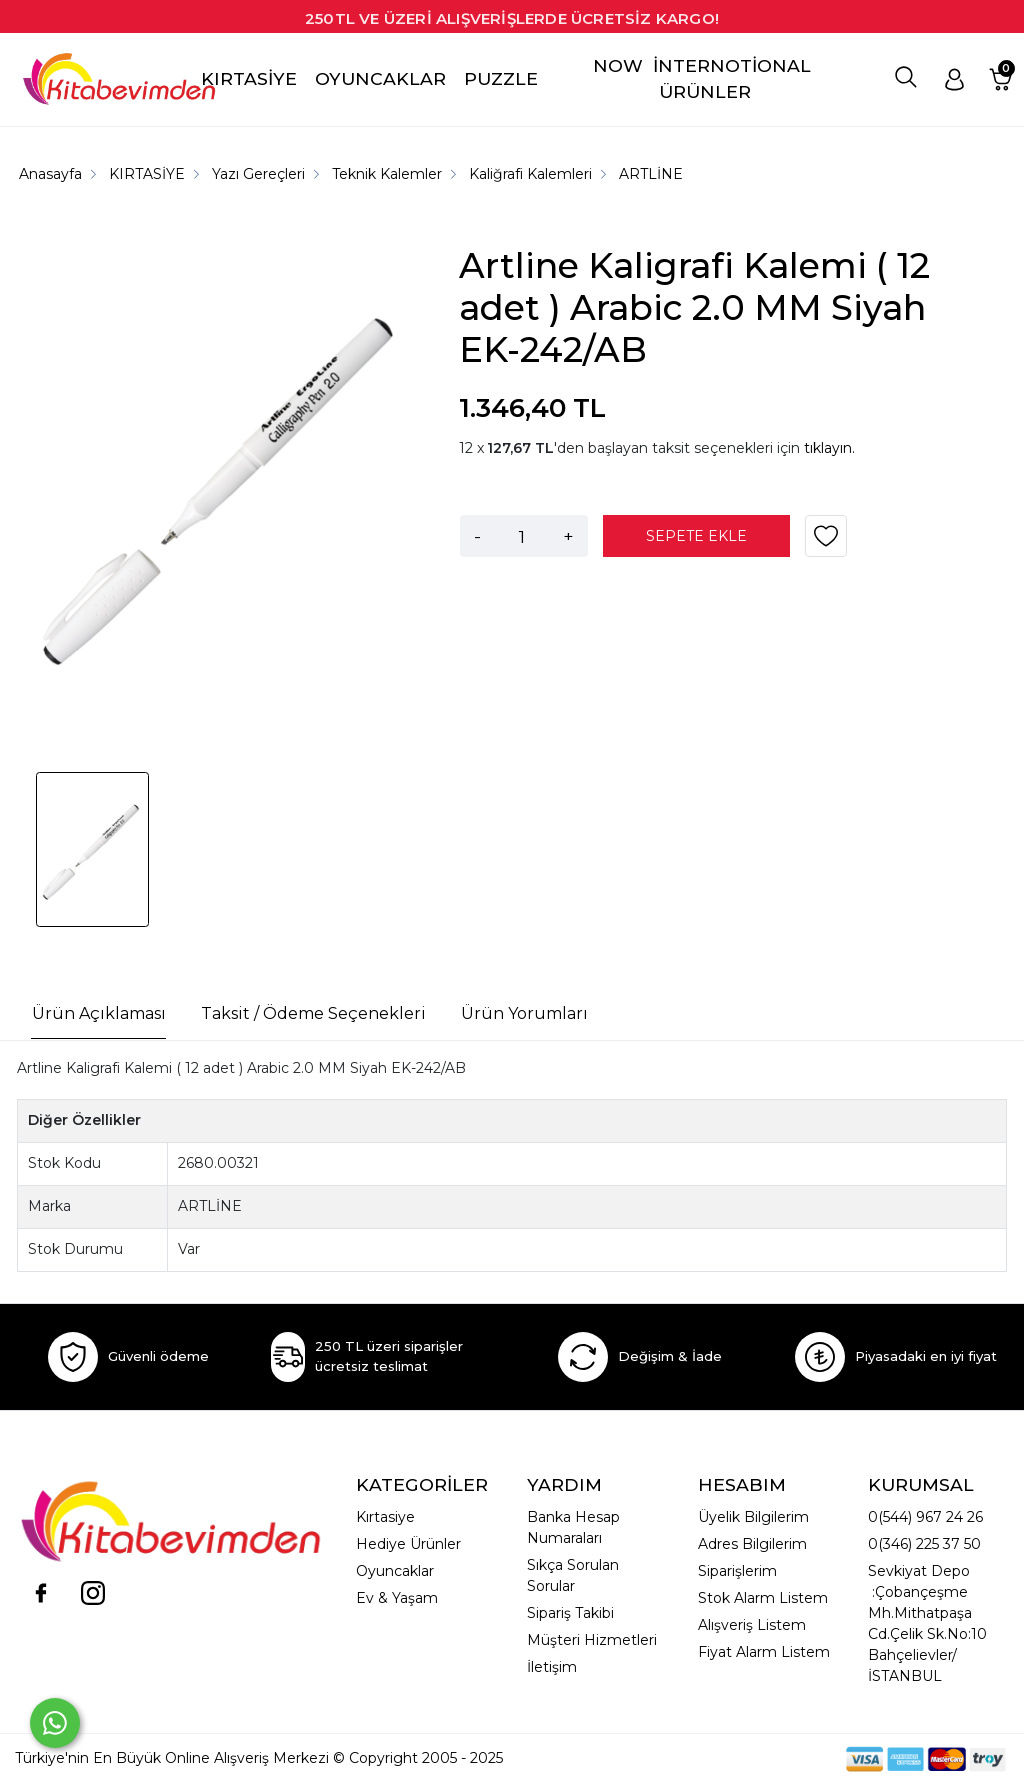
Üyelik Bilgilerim (753, 1517)
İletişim (552, 1667)
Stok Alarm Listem (763, 1598)
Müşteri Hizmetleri (592, 1640)
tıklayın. (829, 448)
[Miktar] (522, 536)
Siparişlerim (737, 1571)
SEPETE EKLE (696, 536)
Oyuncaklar (395, 1571)
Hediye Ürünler (408, 1544)
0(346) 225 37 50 (924, 1544)
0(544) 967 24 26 (925, 1517)
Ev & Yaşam (397, 1598)
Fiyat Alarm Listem (764, 1652)
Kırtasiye (385, 1517)
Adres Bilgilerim (752, 1544)
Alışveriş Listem (752, 1625)
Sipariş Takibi (570, 1613)
